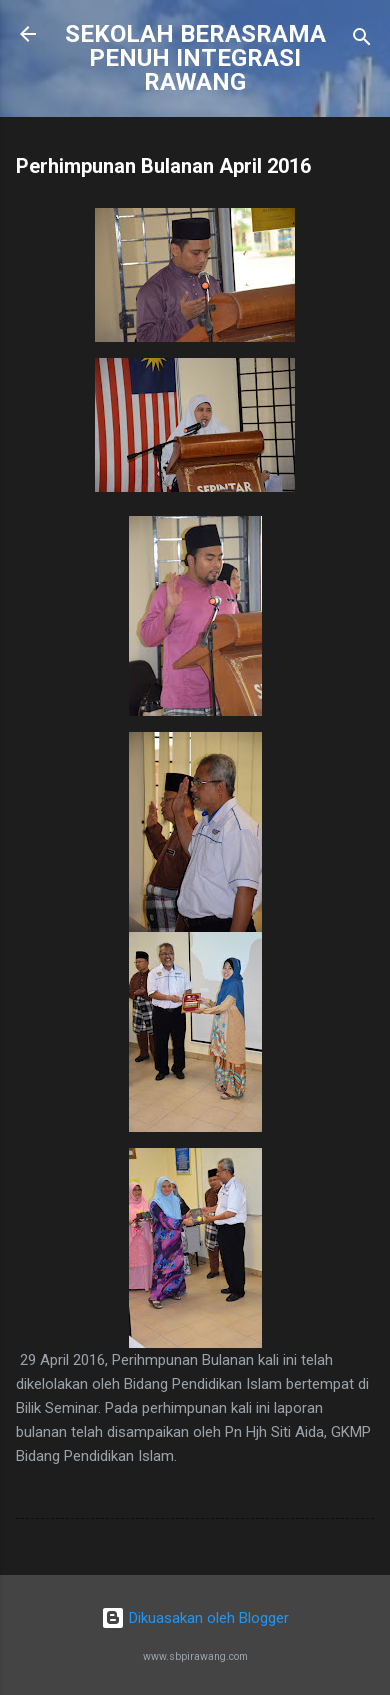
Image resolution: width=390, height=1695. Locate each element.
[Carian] (362, 40)
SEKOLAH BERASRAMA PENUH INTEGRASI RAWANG (195, 58)
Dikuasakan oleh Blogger (195, 1618)
